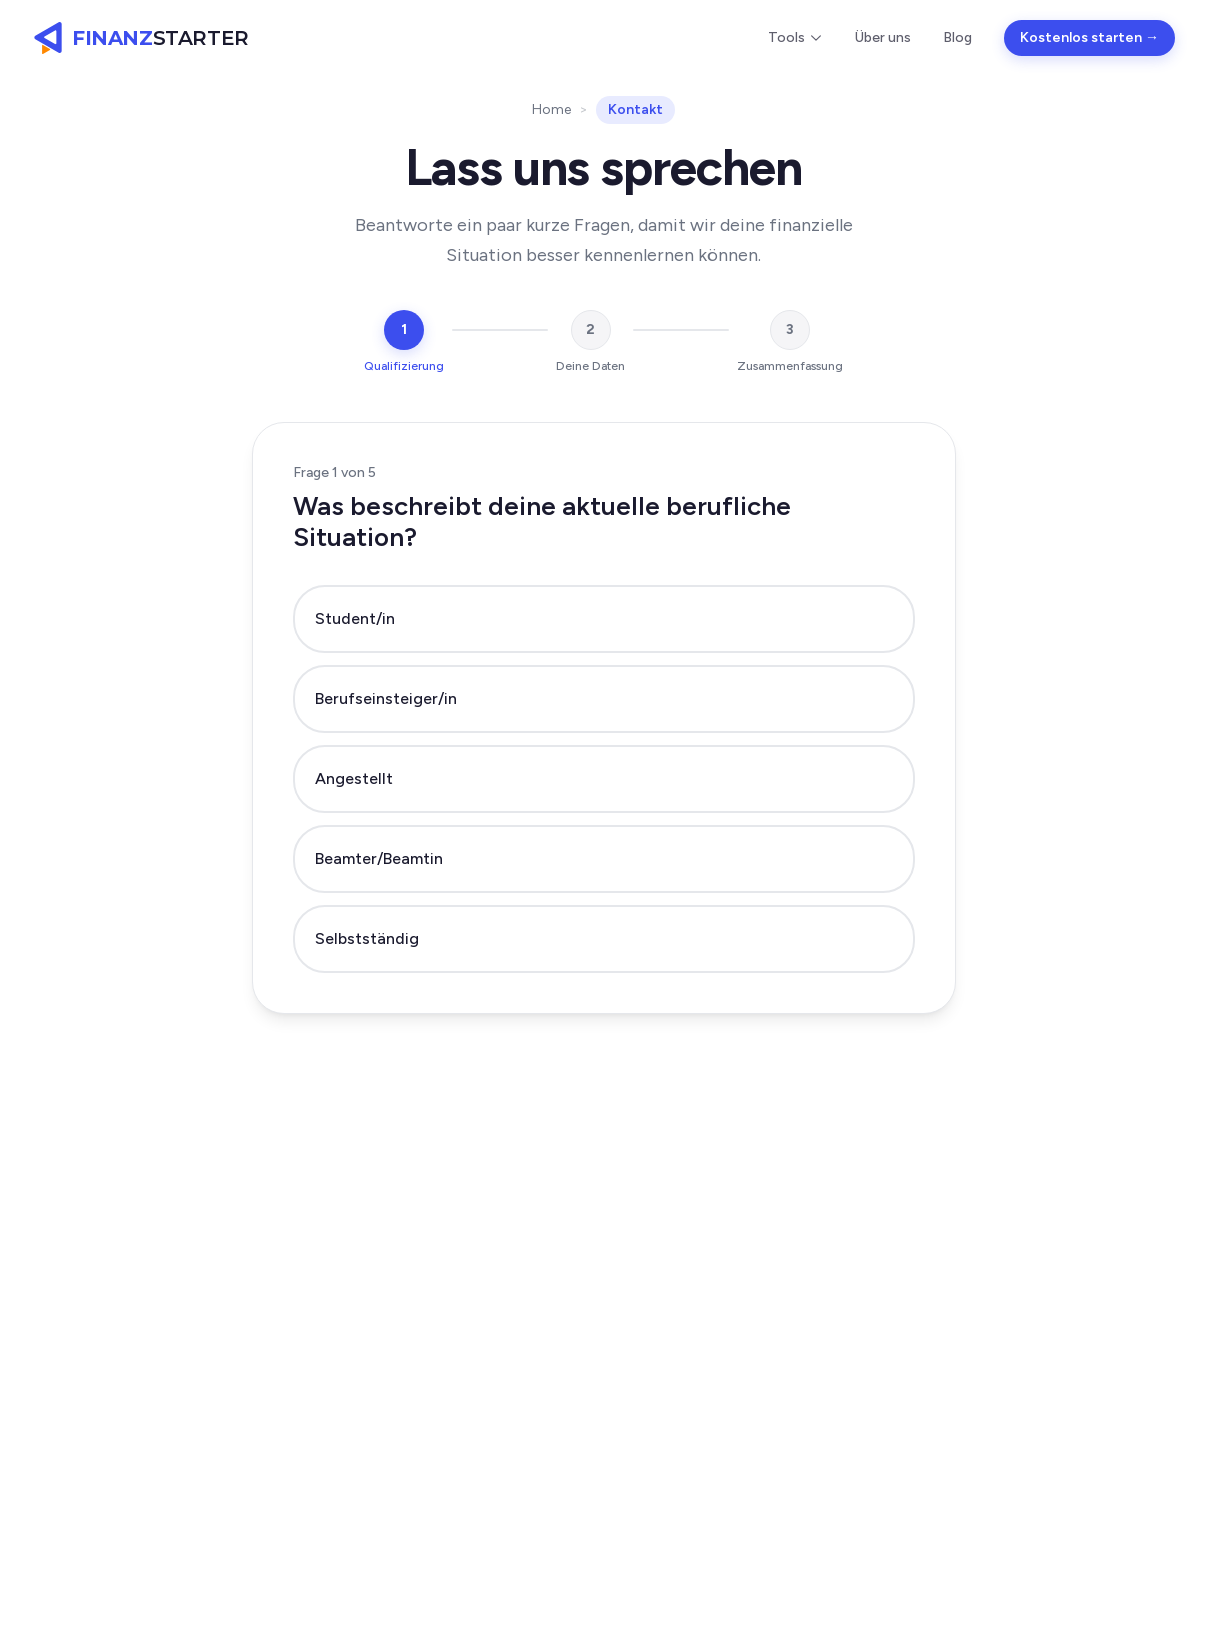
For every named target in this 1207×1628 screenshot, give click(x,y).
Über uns (883, 37)
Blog (957, 37)
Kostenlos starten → (1089, 37)
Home (551, 109)
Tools (795, 37)
